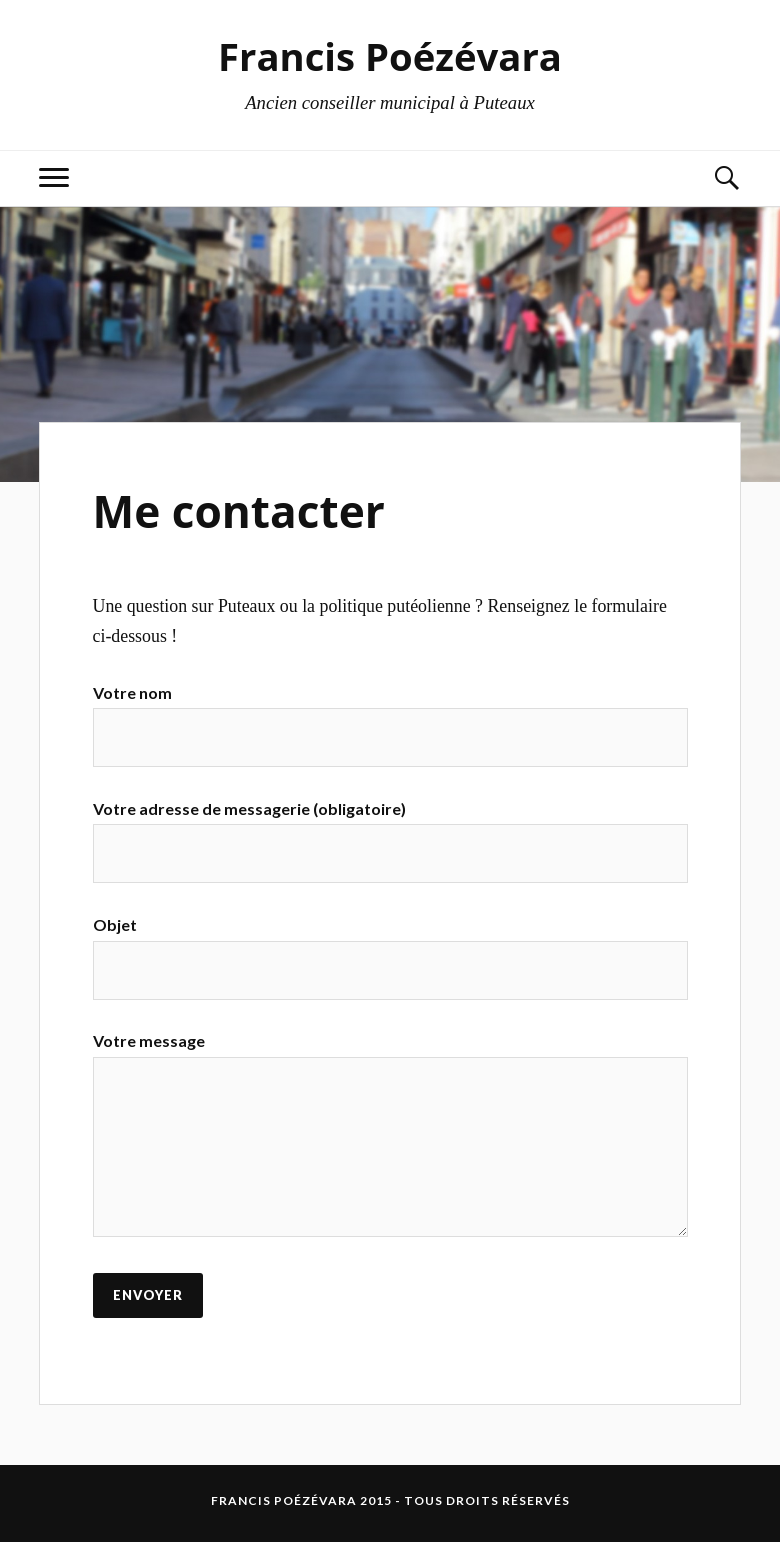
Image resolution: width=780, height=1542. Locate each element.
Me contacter (239, 511)
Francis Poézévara (390, 56)
